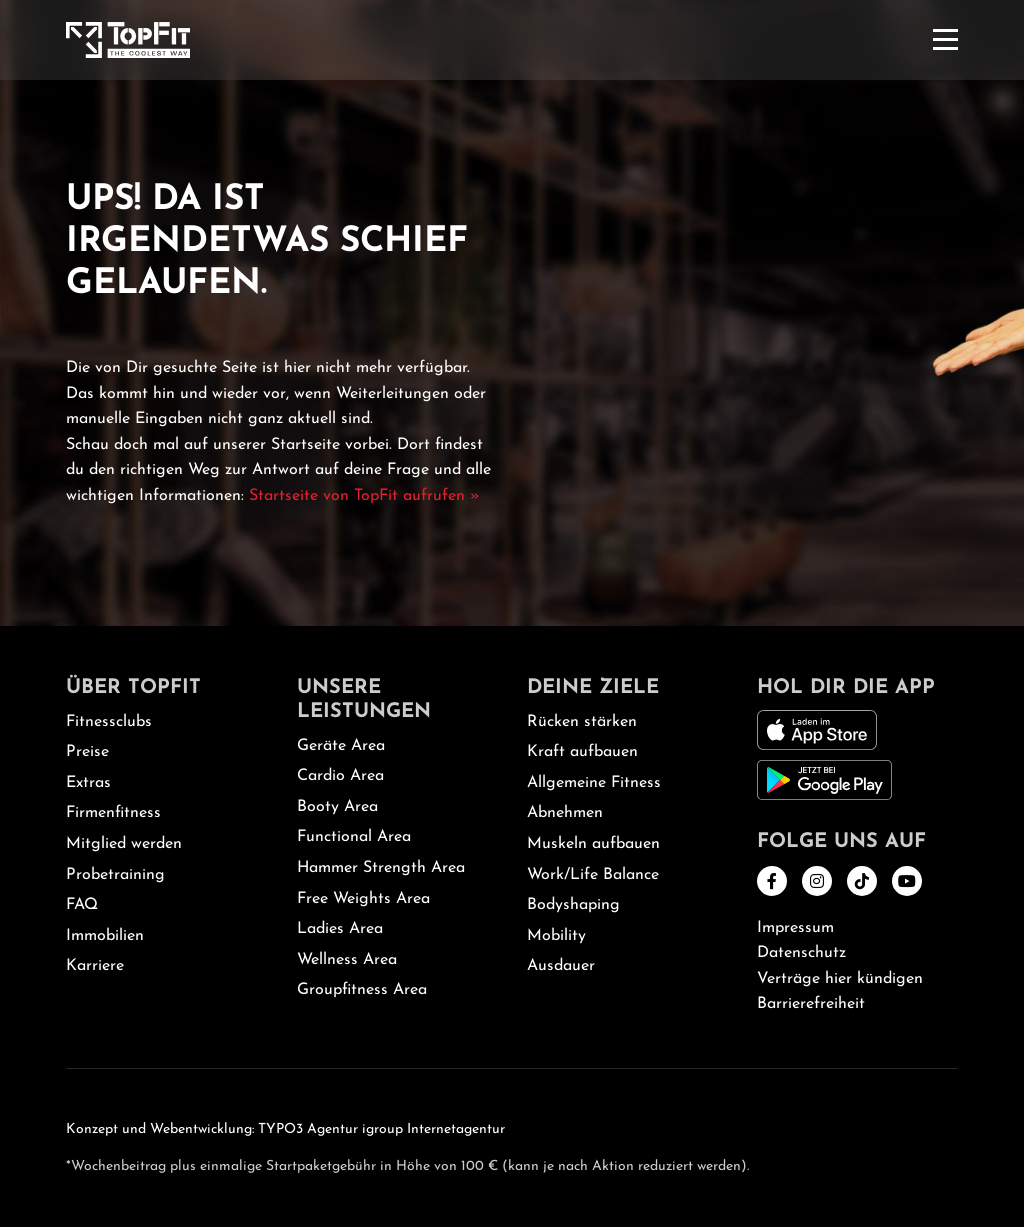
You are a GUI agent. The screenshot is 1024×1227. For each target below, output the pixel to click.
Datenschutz (801, 953)
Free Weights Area (363, 899)
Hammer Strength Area (381, 868)
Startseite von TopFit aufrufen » (364, 496)
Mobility (556, 936)
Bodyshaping (573, 905)
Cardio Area (340, 776)
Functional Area (354, 837)
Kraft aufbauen (582, 752)
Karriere (95, 966)
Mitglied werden (124, 844)
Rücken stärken (582, 722)
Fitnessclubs (109, 722)
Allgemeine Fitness (594, 783)
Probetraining (115, 875)
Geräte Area (341, 746)
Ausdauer (561, 966)
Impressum (795, 928)
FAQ (82, 905)
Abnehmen (565, 813)
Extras (88, 783)
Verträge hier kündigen (840, 979)
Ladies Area (340, 929)
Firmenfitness (113, 813)
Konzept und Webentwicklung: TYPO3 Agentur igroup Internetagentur (285, 1129)
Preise (87, 752)
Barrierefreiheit (811, 1004)
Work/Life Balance (593, 875)
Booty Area (337, 807)
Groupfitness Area (362, 990)
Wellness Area (347, 960)
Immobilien (105, 936)
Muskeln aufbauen (593, 844)
